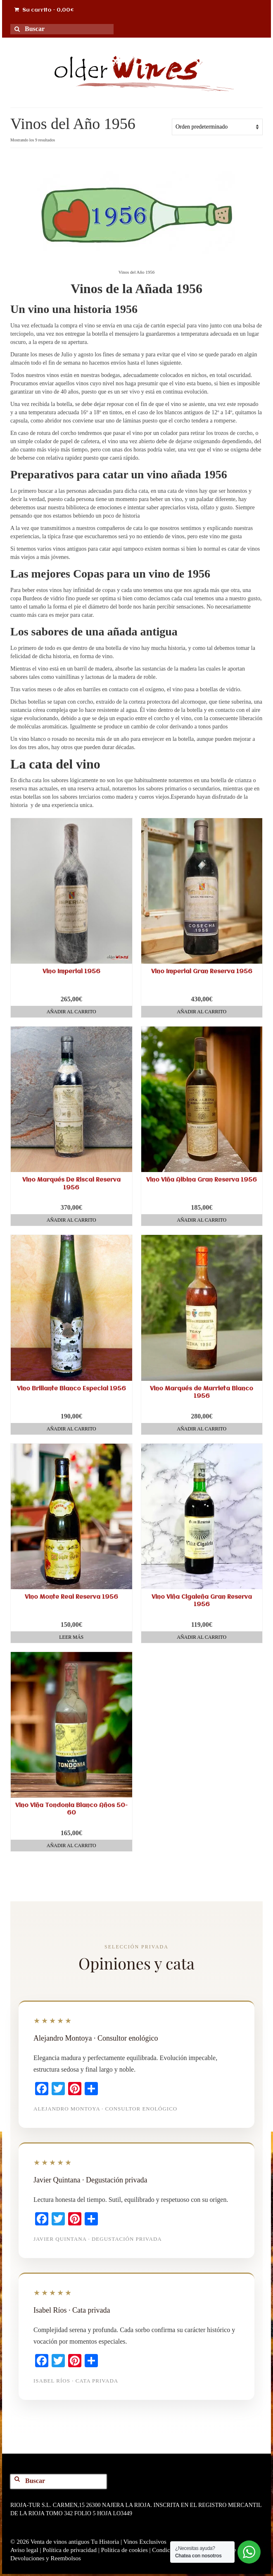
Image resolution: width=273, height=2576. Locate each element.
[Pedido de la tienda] (217, 127)
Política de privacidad (70, 2550)
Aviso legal (24, 2550)
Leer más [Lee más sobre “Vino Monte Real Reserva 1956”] (71, 1637)
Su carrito (44, 10)
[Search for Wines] (20, 34)
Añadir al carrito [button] (71, 1012)
